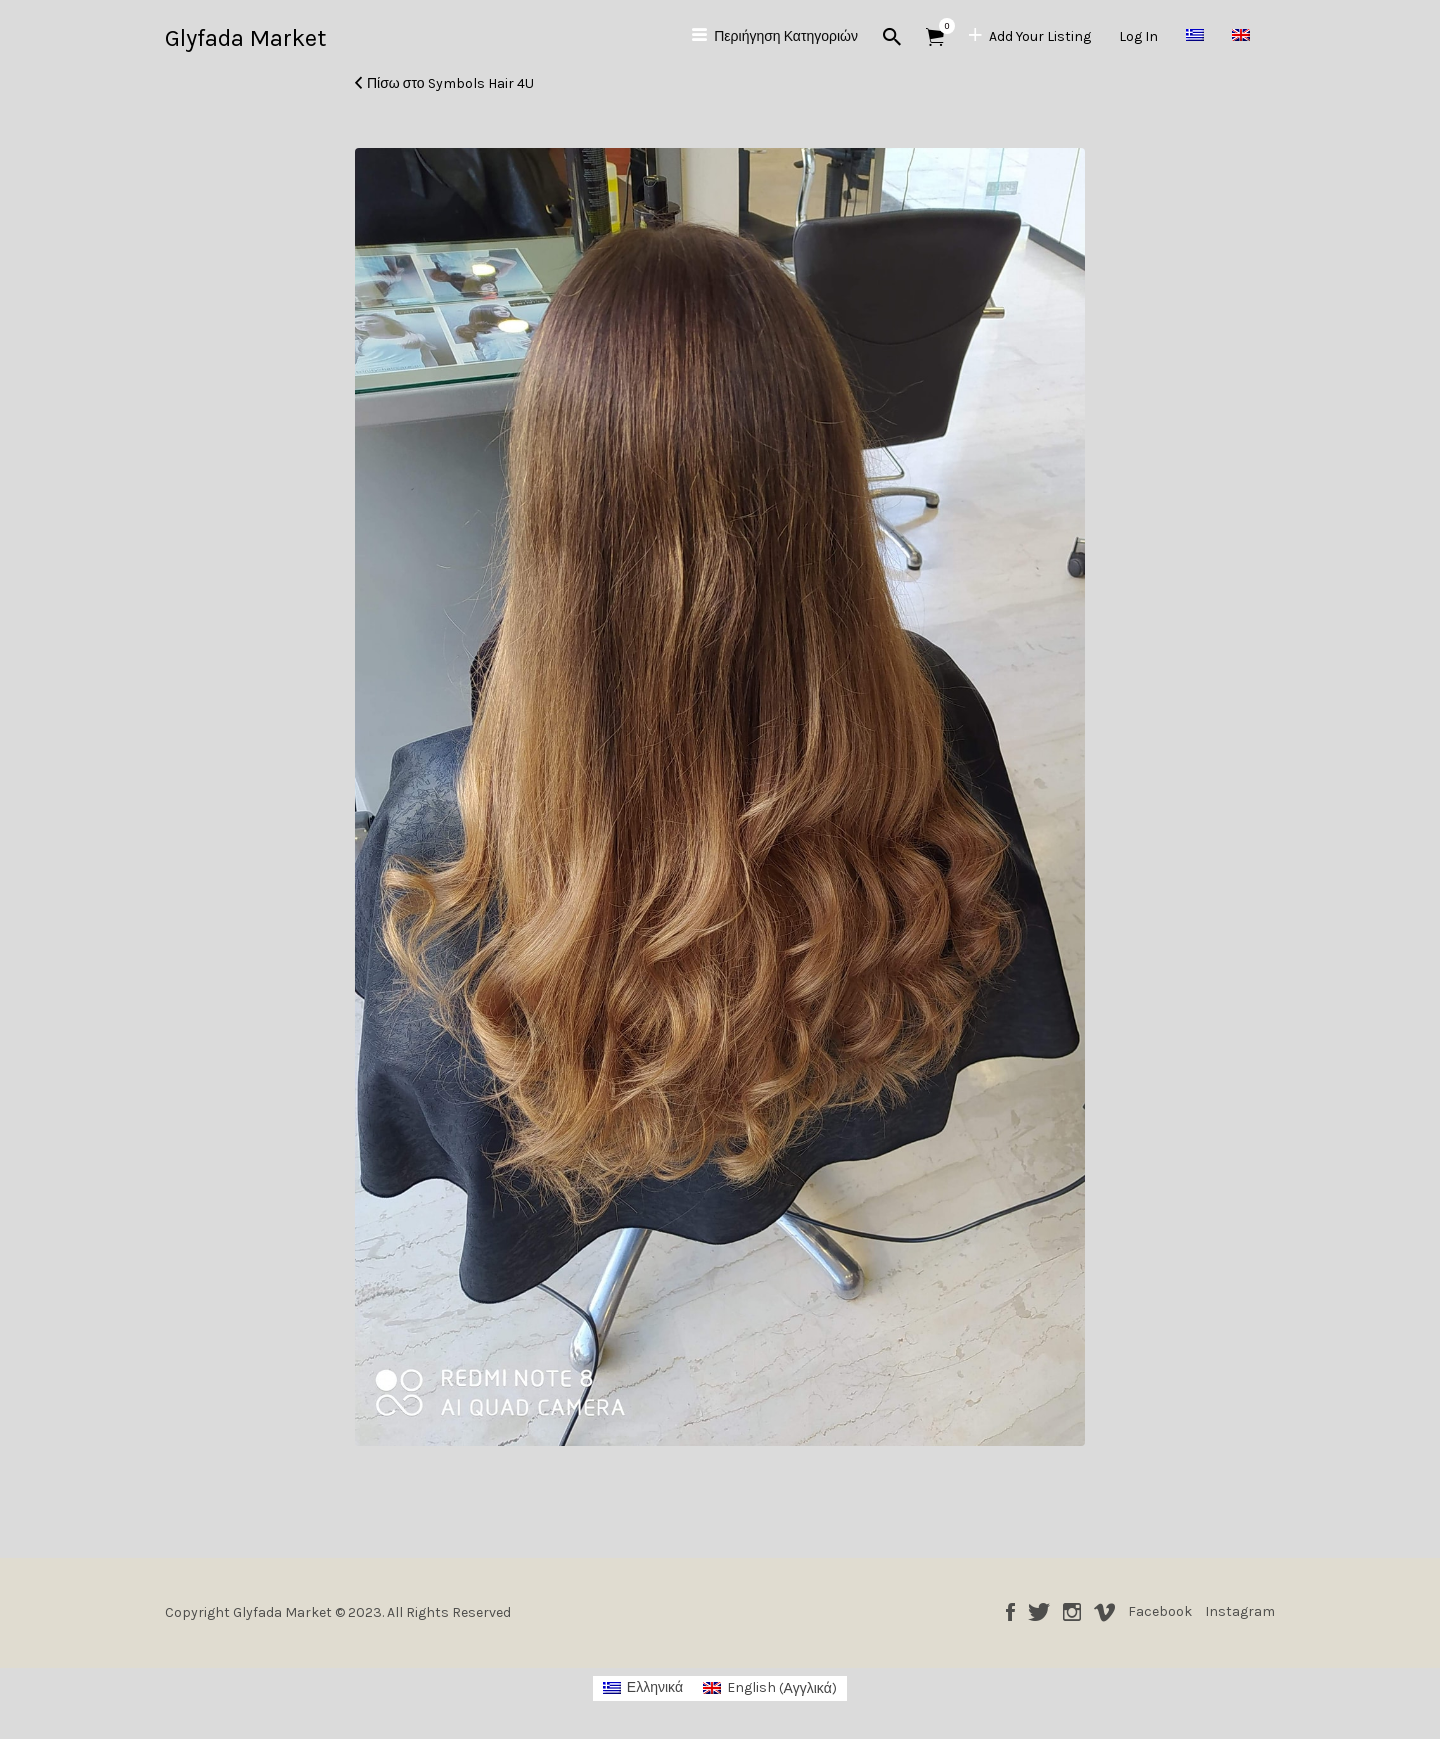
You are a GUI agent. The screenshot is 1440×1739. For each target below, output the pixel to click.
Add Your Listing (1040, 36)
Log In (1138, 36)
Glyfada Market (245, 38)
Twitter (1039, 1612)
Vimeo (1104, 1612)
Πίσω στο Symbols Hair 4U (450, 83)
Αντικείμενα (941, 26)
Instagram (1072, 1612)
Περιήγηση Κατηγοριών (786, 36)
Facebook (1010, 1612)
